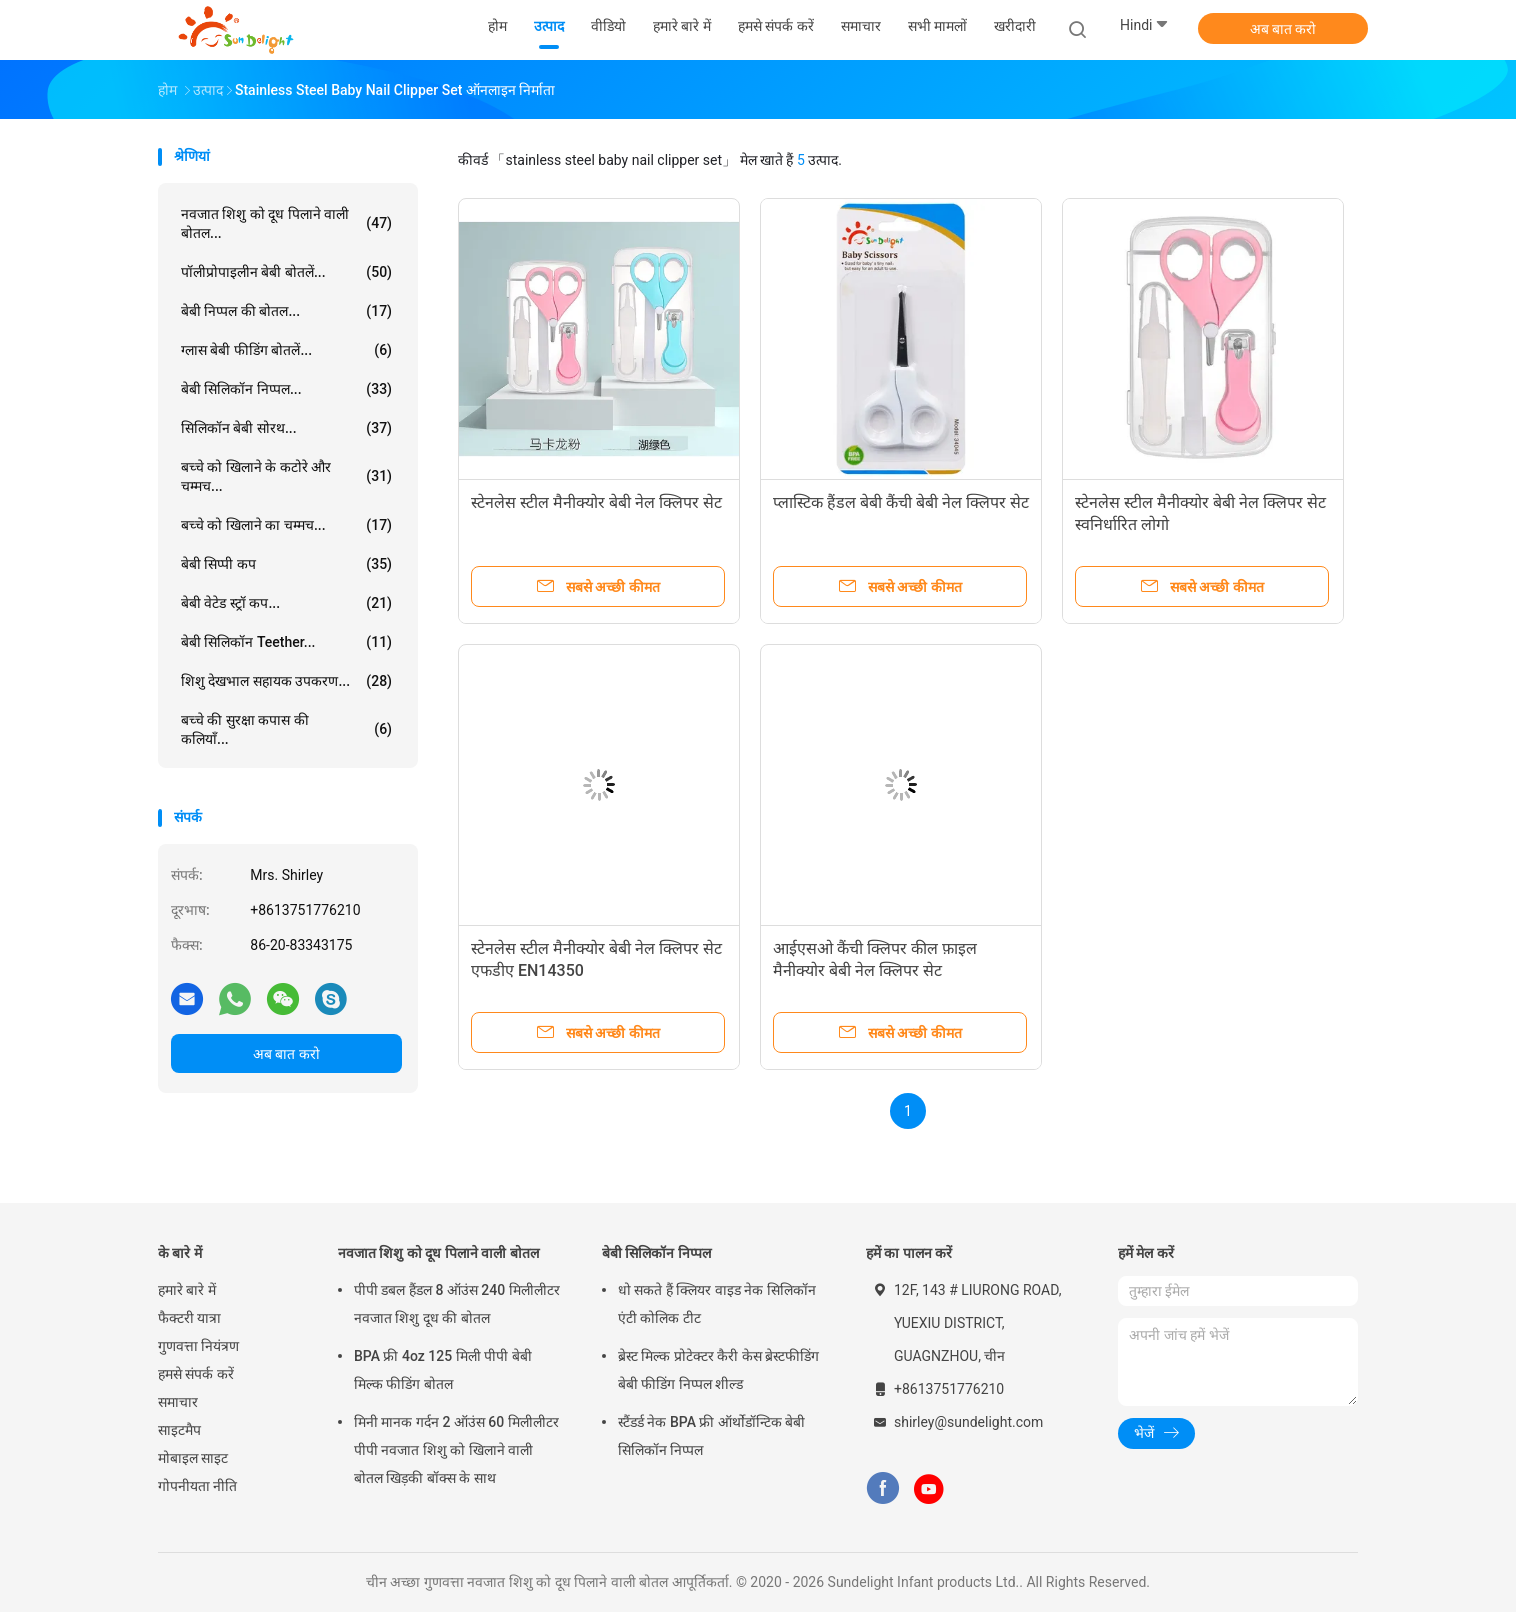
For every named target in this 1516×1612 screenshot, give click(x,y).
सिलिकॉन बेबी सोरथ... (286, 428)
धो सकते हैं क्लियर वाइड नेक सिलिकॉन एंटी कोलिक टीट (717, 1304)
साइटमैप (179, 1430)
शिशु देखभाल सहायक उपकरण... (286, 681)
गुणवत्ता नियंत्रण (198, 1346)
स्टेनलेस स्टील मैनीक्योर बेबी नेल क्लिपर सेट (596, 502)
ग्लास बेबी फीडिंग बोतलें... (286, 350)
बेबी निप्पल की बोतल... (286, 311)
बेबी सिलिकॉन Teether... (286, 642)
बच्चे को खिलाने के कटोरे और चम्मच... (286, 476)
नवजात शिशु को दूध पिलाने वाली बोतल (438, 1253)
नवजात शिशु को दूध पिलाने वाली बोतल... (286, 223)
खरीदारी (1015, 26)
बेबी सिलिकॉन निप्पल (656, 1253)
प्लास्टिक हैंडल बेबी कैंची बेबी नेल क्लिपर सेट (901, 502)
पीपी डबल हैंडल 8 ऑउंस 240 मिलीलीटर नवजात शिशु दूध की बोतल (457, 1304)
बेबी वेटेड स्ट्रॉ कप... (286, 603)
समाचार (178, 1402)
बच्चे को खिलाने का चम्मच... (286, 525)
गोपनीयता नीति (197, 1486)
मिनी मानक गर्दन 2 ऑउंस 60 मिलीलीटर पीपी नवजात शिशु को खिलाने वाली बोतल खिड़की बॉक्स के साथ (456, 1450)
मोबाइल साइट (193, 1458)
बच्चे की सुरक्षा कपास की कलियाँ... (286, 729)
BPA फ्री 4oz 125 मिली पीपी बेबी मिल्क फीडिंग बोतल (443, 1370)
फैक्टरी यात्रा (189, 1318)
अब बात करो (1283, 29)
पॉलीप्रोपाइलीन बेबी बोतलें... (286, 272)
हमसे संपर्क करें (196, 1374)
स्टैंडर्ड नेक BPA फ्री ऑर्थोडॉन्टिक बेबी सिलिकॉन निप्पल (711, 1436)
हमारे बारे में (187, 1290)
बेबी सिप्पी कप (286, 564)
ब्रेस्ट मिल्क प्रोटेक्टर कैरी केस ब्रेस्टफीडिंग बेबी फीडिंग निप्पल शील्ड (718, 1370)
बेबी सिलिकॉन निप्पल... (286, 389)
